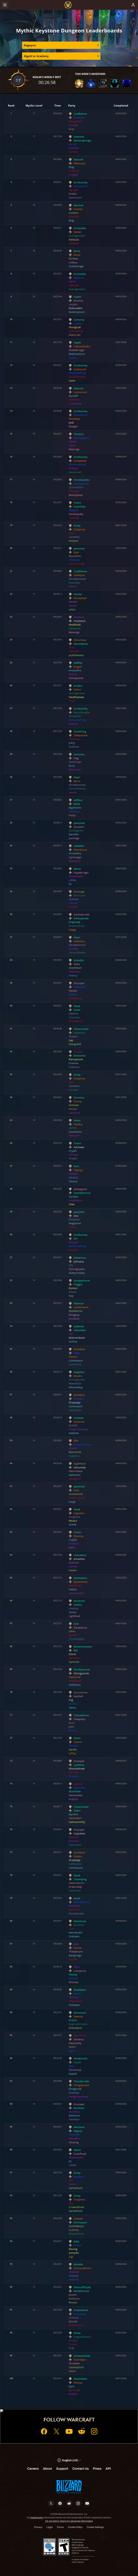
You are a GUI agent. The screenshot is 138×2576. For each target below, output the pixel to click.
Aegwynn (30, 45)
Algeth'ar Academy (36, 56)
